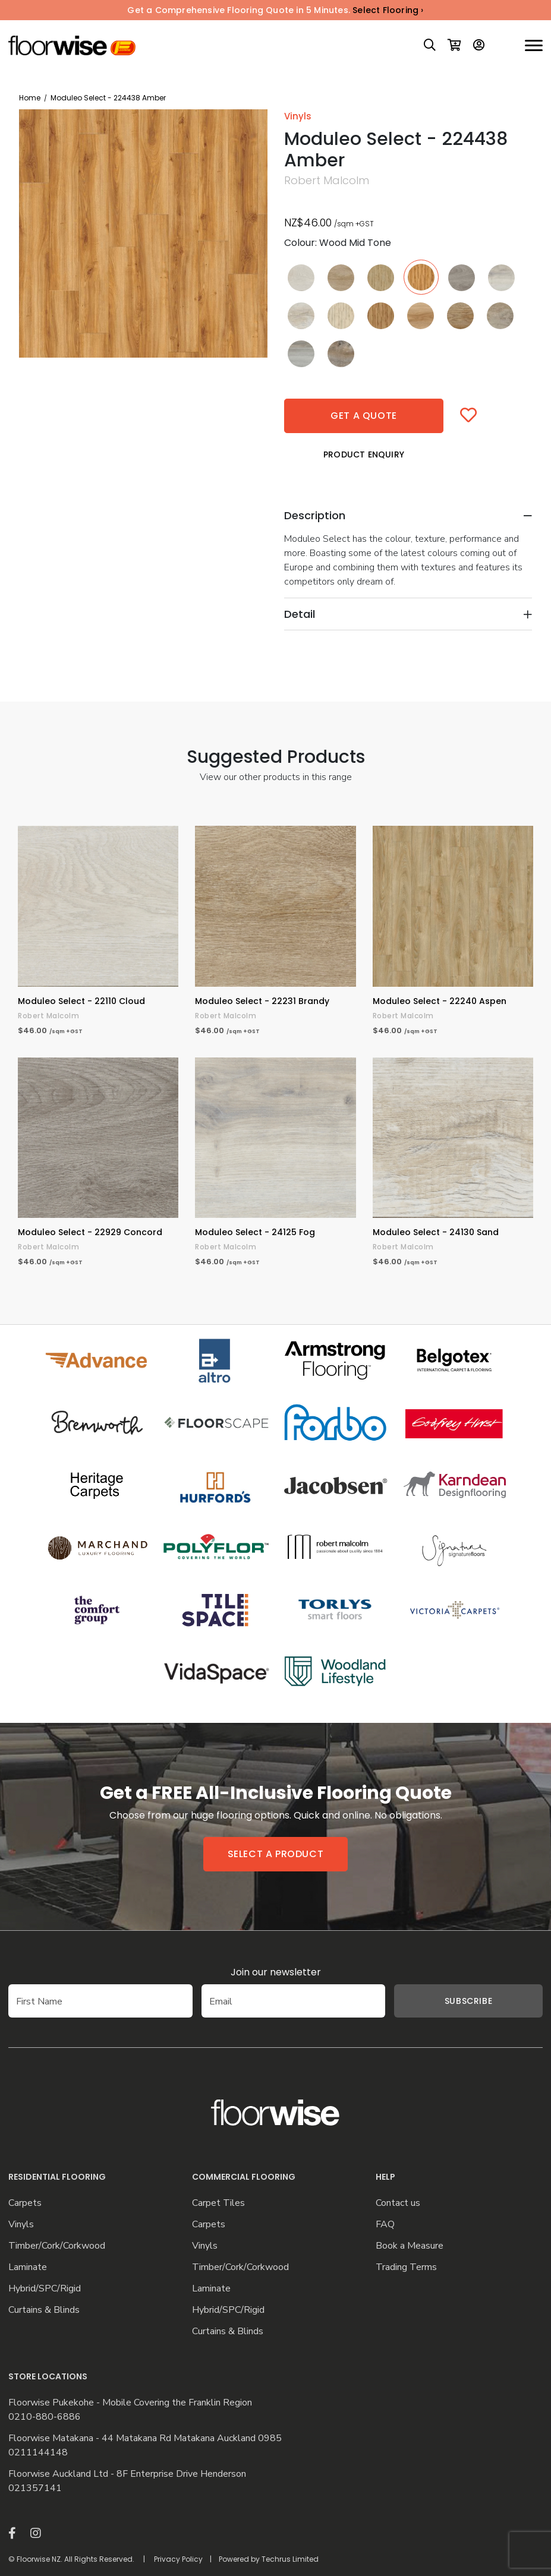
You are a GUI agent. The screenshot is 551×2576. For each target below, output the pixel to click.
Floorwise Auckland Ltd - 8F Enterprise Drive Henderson (127, 2474)
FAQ (385, 2224)
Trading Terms (406, 2267)
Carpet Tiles (218, 2203)
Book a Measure (409, 2246)
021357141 (35, 2488)
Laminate (27, 2267)
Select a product (276, 1854)
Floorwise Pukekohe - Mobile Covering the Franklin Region (130, 2403)
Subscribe (468, 2001)
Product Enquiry (363, 454)
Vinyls (21, 2224)
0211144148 (38, 2452)
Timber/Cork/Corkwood (56, 2246)
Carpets (25, 2203)
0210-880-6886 (44, 2417)
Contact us (398, 2203)
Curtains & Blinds (44, 2310)
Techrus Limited (290, 2559)
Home (29, 98)
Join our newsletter (276, 1972)
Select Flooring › (387, 10)
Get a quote (363, 415)
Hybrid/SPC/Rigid (44, 2289)
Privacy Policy (178, 2559)
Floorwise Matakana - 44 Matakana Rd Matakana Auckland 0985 (145, 2438)
